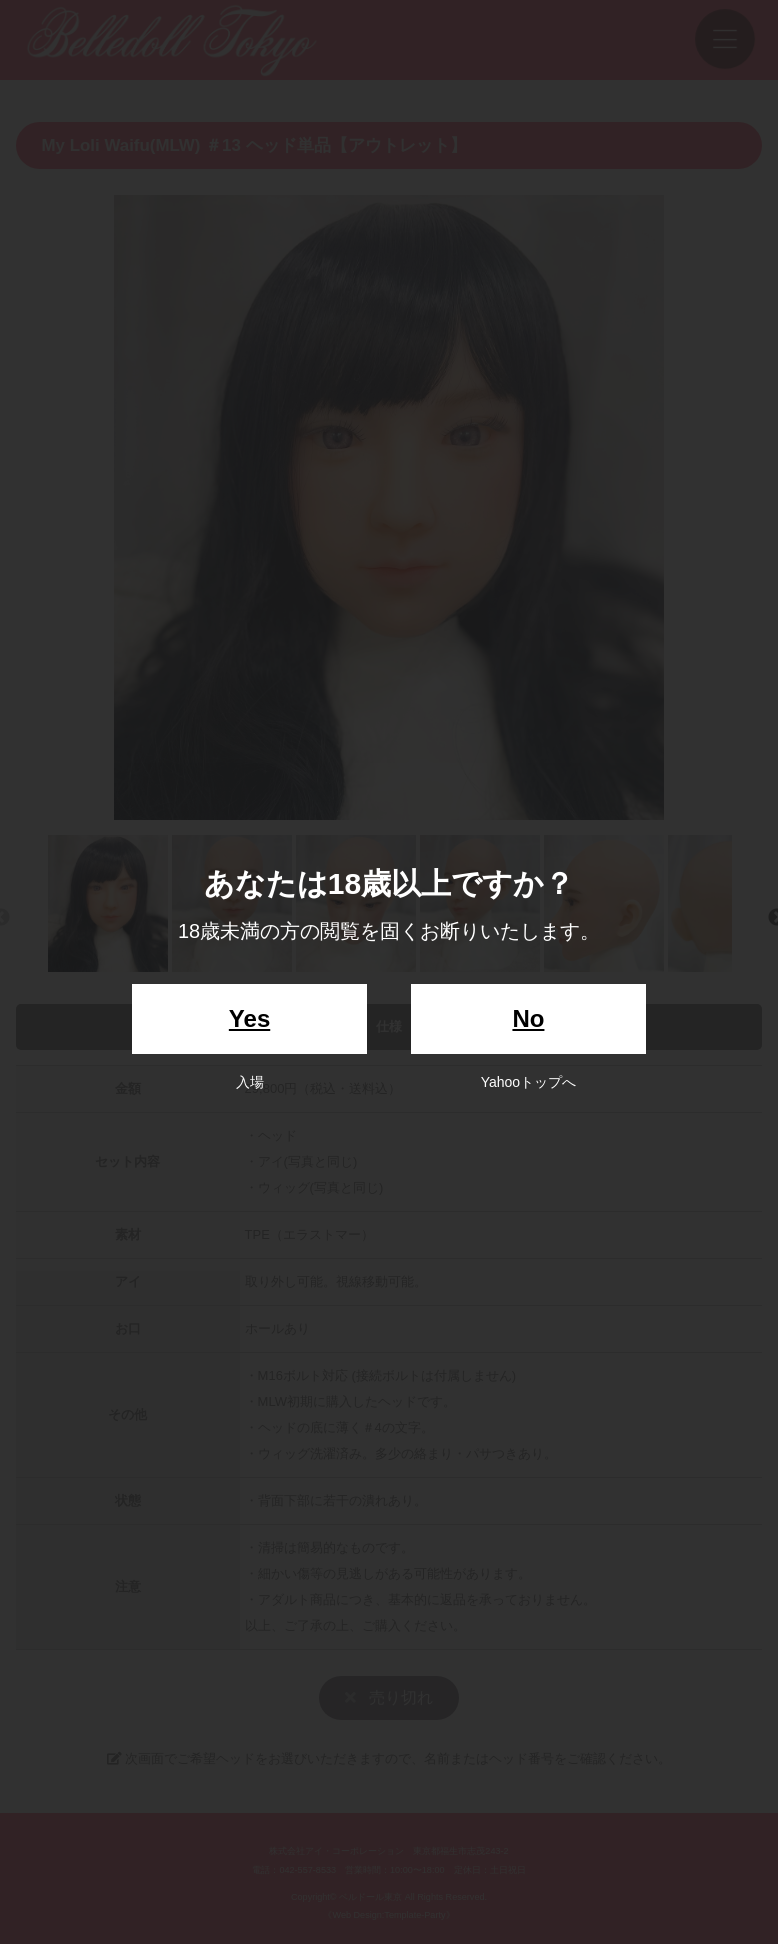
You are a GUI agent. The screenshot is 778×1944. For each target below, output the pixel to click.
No (528, 1018)
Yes (249, 1018)
